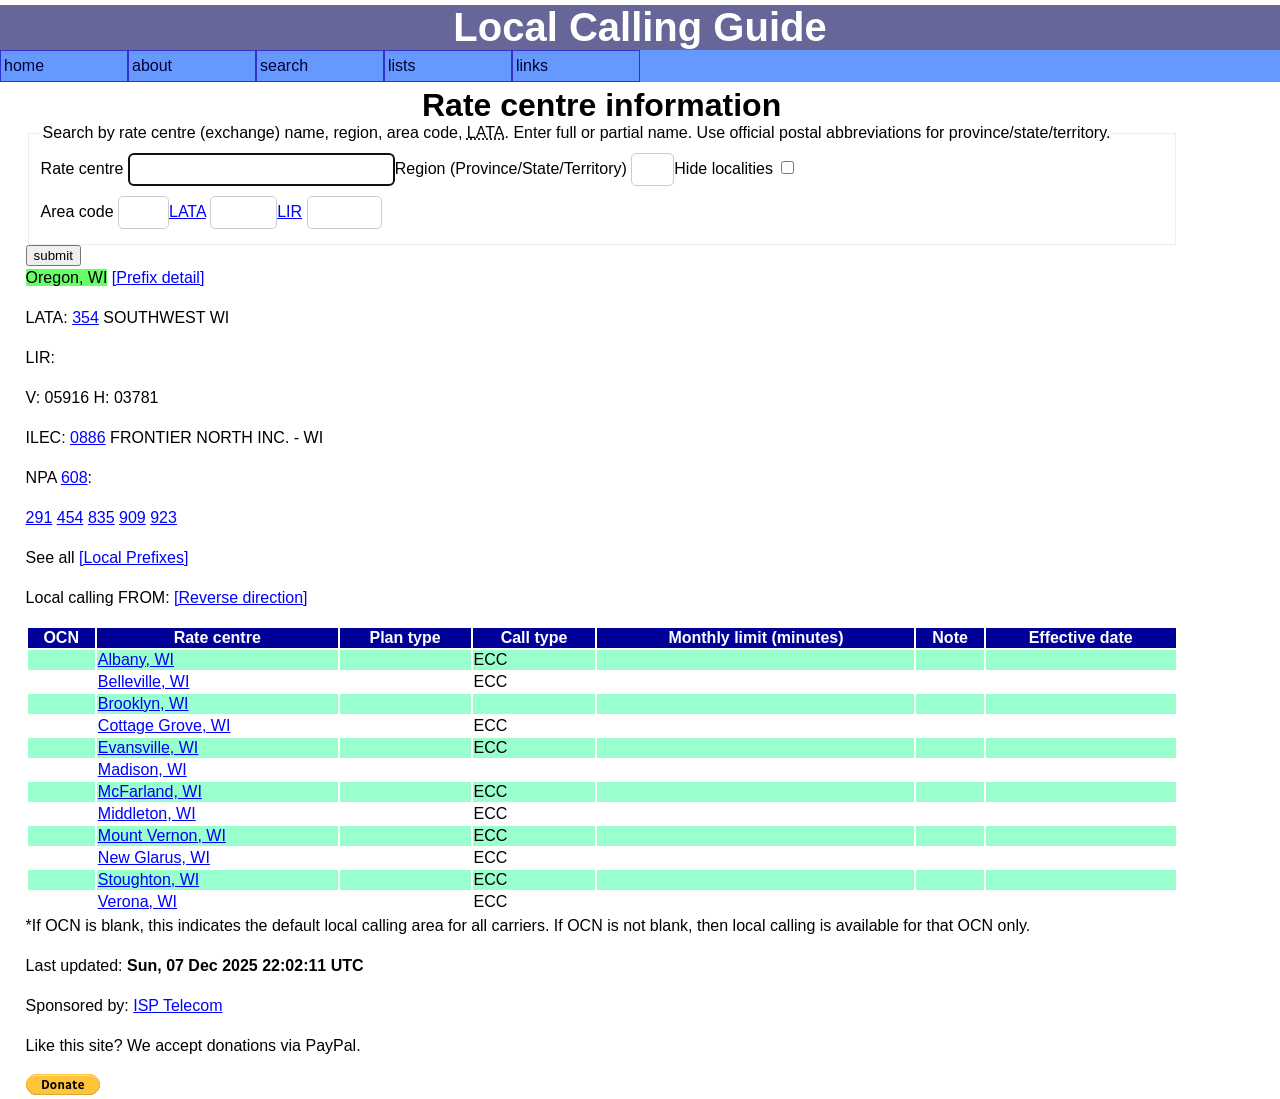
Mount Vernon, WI (162, 835)
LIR (289, 211)
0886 (88, 437)
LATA (187, 211)
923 (163, 517)
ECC (491, 659)
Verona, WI (137, 901)
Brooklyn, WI (143, 703)
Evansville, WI (148, 747)
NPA (41, 477)
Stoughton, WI (148, 879)
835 (101, 517)
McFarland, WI (150, 791)
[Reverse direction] (240, 597)
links (532, 65)
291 (39, 517)
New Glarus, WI (154, 857)
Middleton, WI (147, 813)
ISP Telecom (177, 1005)
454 (70, 517)
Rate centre (218, 168)
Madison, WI (142, 769)
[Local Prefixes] (133, 557)
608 (74, 477)
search (284, 65)
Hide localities (734, 168)
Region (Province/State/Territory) (535, 168)
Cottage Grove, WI (164, 725)
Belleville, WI (144, 681)
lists (402, 65)
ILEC (44, 437)
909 (132, 517)
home (24, 65)
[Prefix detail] (158, 277)
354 (85, 317)
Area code (105, 211)
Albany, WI (136, 659)
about (152, 65)
